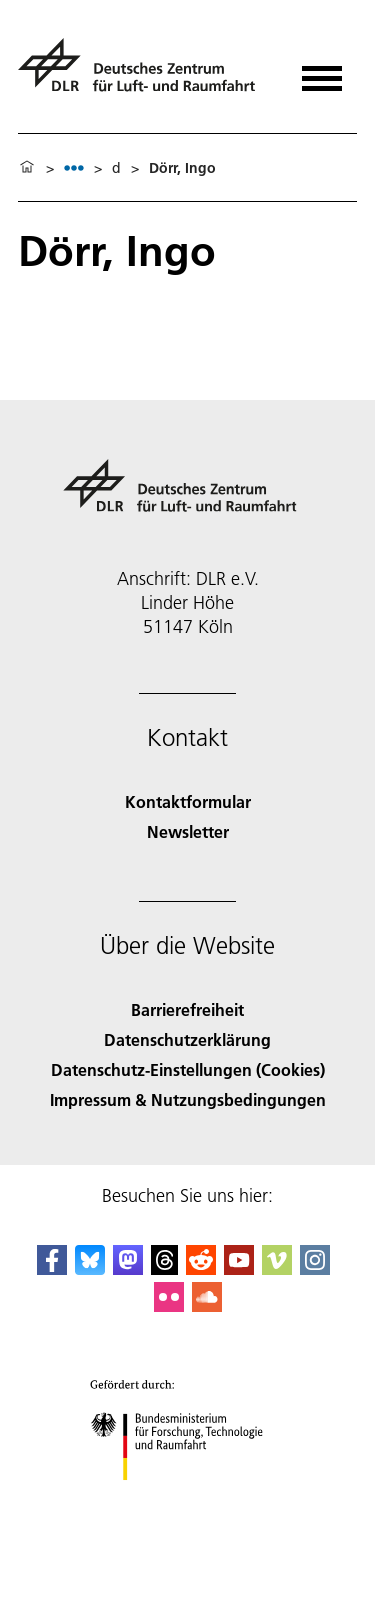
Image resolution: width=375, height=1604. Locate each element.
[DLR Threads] (165, 1268)
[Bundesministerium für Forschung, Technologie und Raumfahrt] (187, 1497)
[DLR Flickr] (169, 1305)
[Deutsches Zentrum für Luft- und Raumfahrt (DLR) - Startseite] (144, 73)
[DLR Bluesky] (90, 1268)
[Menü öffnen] (322, 71)
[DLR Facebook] (52, 1268)
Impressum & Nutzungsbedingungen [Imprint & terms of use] (188, 1099)
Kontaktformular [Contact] (188, 801)
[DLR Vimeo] (277, 1268)
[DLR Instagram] (315, 1268)
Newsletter (188, 831)
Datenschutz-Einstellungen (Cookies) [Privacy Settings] (188, 1069)
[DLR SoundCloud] (207, 1305)
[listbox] (74, 167)
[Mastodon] (128, 1268)
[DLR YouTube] (239, 1268)
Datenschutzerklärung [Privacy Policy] (187, 1039)
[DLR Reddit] (201, 1268)
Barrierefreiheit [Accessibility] (187, 1009)
